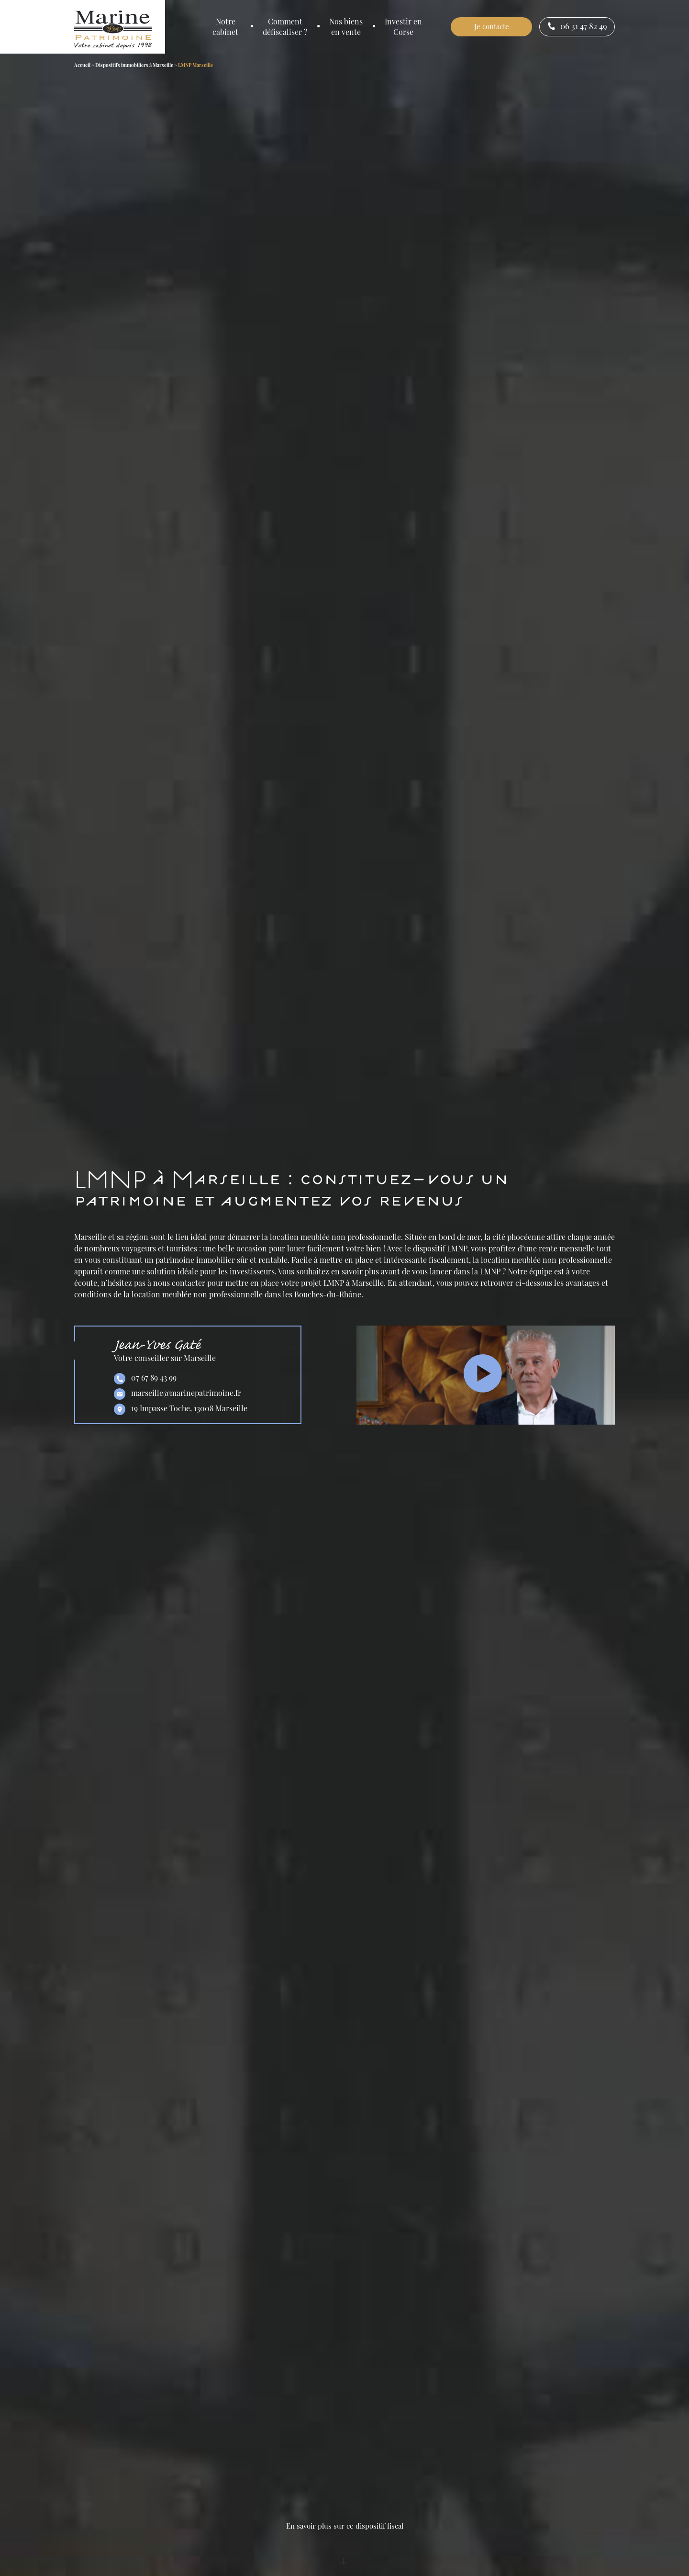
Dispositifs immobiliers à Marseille (134, 65)
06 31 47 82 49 (577, 27)
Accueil (82, 65)
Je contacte (491, 26)
